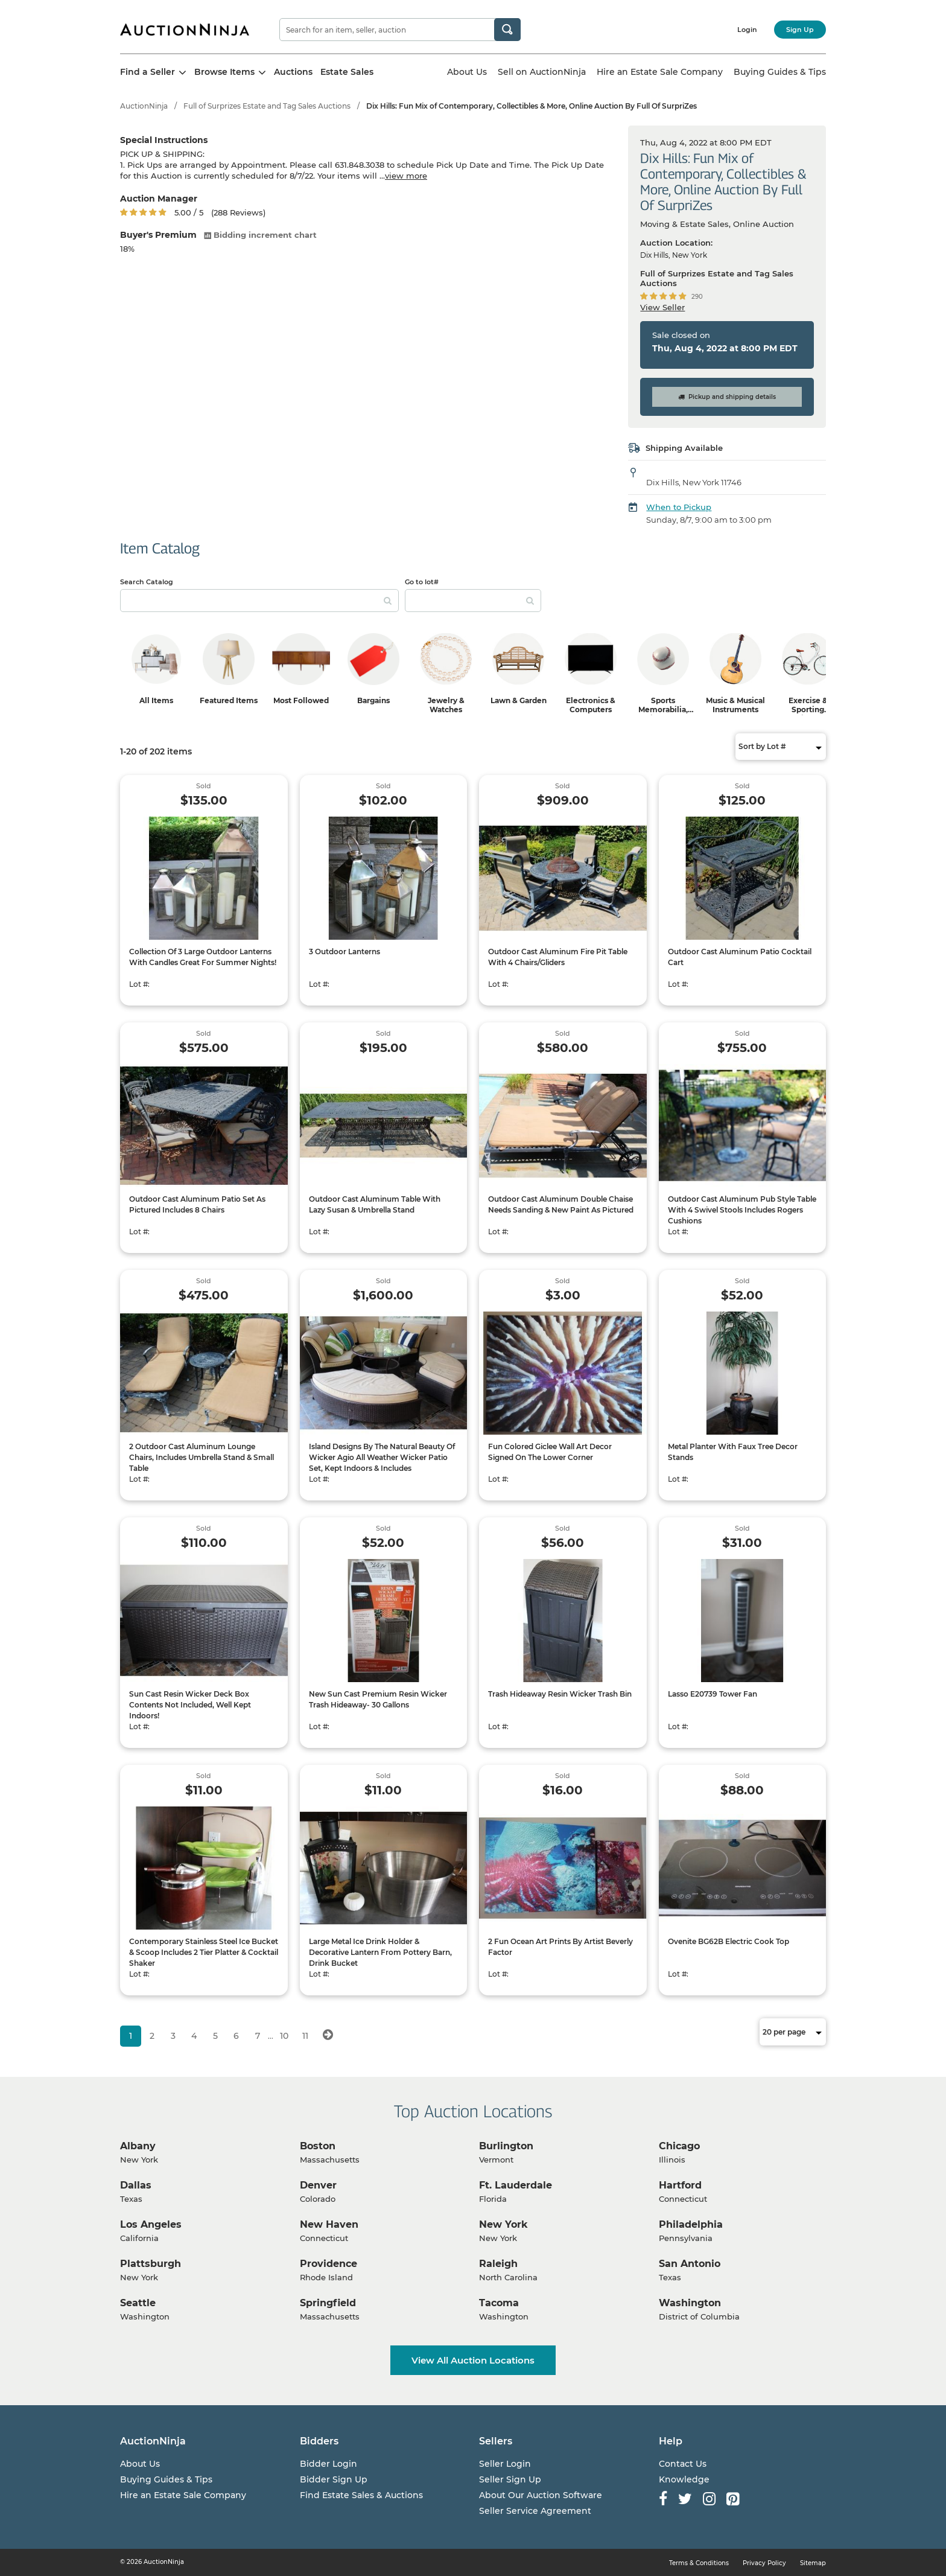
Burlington (506, 2146)
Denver (318, 2185)
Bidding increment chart (260, 235)
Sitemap (813, 2563)
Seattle (138, 2303)
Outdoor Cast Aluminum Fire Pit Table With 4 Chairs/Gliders (557, 957)
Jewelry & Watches (446, 705)
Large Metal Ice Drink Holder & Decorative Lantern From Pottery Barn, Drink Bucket (380, 1952)
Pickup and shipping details (727, 397)
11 (305, 2035)
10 (284, 2035)
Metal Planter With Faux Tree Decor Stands (733, 1452)
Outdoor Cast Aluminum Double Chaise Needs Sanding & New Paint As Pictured (560, 1204)
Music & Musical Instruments (735, 705)
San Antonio (689, 2263)
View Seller (662, 307)
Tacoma (499, 2303)
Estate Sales (346, 71)
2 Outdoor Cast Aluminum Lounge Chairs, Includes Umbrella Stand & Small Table (201, 1457)
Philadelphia (691, 2224)
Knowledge (684, 2479)
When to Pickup (678, 507)
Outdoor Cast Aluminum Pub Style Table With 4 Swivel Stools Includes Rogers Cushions (742, 1209)
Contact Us (682, 2463)
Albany (138, 2146)
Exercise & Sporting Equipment (808, 709)
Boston (317, 2146)
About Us (467, 71)
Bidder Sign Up (333, 2479)
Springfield (328, 2303)
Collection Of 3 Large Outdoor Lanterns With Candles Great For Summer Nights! (202, 957)
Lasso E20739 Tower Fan (712, 1693)
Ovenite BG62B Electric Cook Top (728, 1941)
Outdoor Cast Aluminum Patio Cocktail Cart (739, 957)
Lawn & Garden (518, 700)
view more (406, 175)
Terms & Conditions (699, 2563)
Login (747, 29)
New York (503, 2224)
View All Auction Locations (473, 2360)
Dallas (135, 2185)
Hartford (680, 2185)
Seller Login (505, 2463)
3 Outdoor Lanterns (344, 951)
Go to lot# (422, 582)
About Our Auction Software (540, 2495)
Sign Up (800, 29)
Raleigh (498, 2263)
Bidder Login (328, 2463)
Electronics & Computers (590, 705)
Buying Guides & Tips (780, 71)
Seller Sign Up (510, 2479)
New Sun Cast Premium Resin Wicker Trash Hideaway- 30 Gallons (378, 1699)
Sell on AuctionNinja (542, 71)
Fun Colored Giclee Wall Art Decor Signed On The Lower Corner (550, 1452)
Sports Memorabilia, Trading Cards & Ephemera (663, 714)
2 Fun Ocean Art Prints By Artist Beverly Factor (560, 1947)
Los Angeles (151, 2224)
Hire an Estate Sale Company (660, 71)
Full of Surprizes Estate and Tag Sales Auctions (267, 105)
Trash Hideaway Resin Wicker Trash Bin (560, 1693)
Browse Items (230, 71)
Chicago (679, 2146)
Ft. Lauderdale (515, 2185)
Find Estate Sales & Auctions (361, 2495)
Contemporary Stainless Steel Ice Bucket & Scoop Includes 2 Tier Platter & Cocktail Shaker (203, 1952)
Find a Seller (153, 71)
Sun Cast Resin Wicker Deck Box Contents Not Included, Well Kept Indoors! (190, 1704)
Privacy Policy (764, 2563)
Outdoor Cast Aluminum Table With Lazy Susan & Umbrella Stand (374, 1204)
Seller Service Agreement (535, 2510)
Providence (328, 2263)
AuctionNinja (144, 105)
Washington (690, 2303)
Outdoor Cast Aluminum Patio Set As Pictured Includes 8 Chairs (197, 1204)
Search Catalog (146, 582)
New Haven (329, 2224)
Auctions (293, 71)
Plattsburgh (150, 2263)
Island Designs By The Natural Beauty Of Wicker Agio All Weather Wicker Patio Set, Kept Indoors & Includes (382, 1457)
